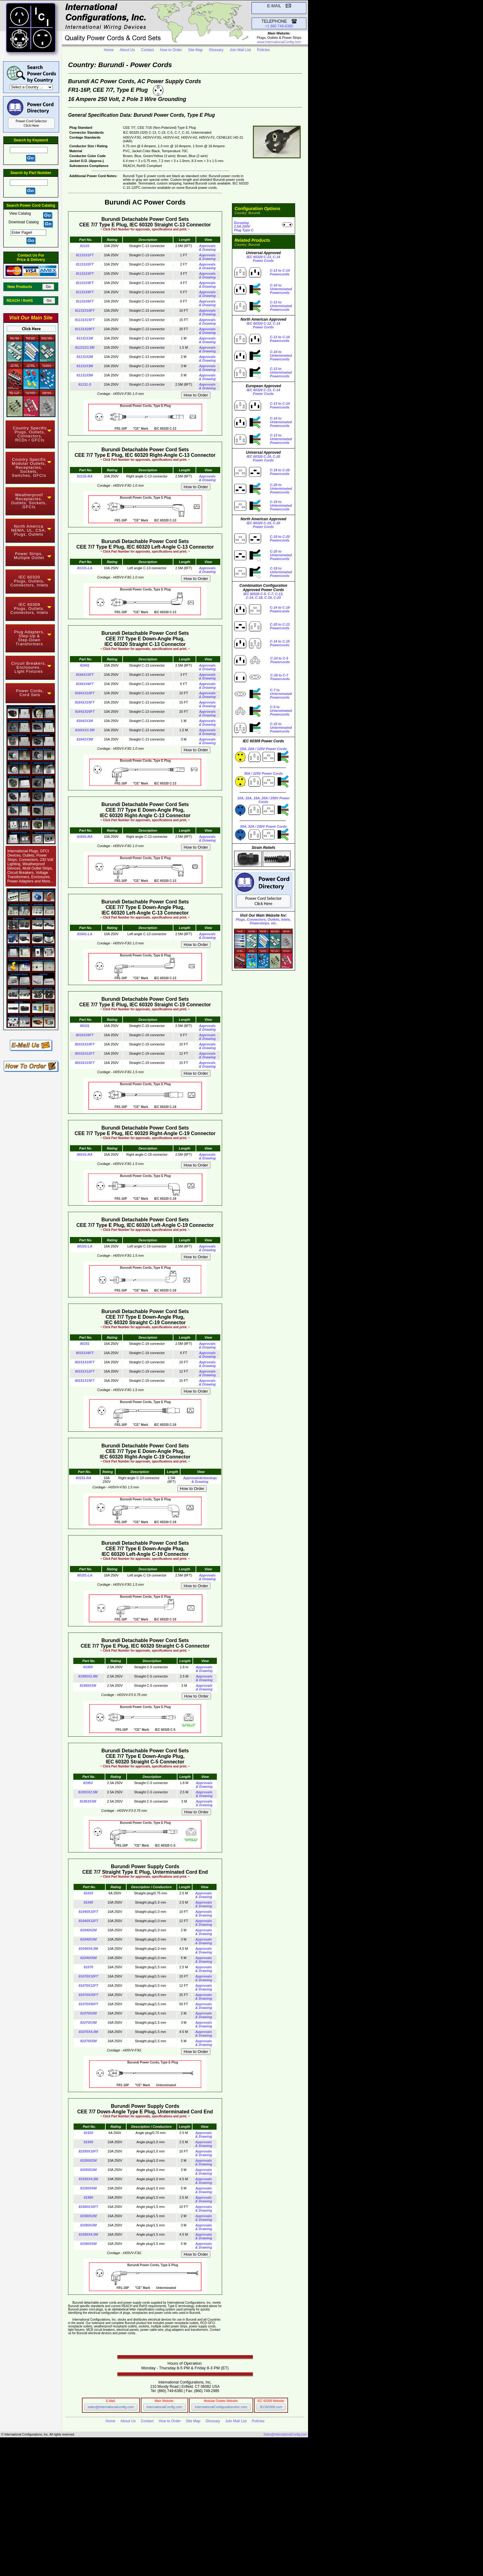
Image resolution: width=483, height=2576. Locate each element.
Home (109, 50)
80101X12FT (85, 1053)
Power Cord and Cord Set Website (147, 2559)
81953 (88, 1783)
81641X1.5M (84, 730)
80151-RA (83, 1478)
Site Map (195, 50)
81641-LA (84, 934)
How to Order (171, 50)
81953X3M (88, 1801)
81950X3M (88, 1685)
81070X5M (88, 2041)
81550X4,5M (88, 2179)
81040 (88, 1902)
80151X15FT (85, 1380)
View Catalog (20, 213)
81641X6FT (84, 684)
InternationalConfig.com (164, 2407)
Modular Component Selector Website (158, 2552)
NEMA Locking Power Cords (87, 2488)
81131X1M (85, 338)
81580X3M (88, 2225)
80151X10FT (85, 1362)
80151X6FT (84, 1353)
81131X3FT (84, 273)
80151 (85, 1343)
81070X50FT (88, 2004)
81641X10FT (85, 693)
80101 (85, 1026)
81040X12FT (88, 1921)
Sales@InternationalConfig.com (285, 2434)
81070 (88, 1967)
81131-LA (84, 568)
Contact (147, 50)
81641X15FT (85, 702)
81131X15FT (85, 320)
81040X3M (88, 1939)
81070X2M (88, 2013)
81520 (88, 2133)
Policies (263, 50)
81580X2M (88, 2216)
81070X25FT (88, 1995)
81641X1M (85, 721)
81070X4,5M (88, 2032)
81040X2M (88, 1930)
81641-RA (84, 836)
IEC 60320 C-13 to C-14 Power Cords (95, 2528)
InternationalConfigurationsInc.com (221, 2407)
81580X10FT (88, 2207)
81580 (88, 2197)
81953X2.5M (87, 1792)
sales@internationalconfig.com (111, 2407)
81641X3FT (84, 674)
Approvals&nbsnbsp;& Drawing (199, 1479)
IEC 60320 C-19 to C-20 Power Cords (98, 2532)
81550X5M (88, 2188)
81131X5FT (84, 292)
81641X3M (85, 739)
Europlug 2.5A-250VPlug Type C (244, 226)
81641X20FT (85, 711)
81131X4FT (84, 283)
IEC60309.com (271, 2407)
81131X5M (85, 375)
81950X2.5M (87, 1676)
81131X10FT (85, 310)
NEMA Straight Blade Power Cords (100, 2484)
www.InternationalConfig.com (279, 42)
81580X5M (88, 2243)
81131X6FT (84, 301)
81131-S (84, 384)
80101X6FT (84, 1035)
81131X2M (85, 357)
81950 (88, 1667)
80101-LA (84, 1246)
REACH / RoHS (24, 300)
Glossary (216, 50)
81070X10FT (88, 1976)
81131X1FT (84, 255)
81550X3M (88, 2170)
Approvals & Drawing (207, 247)
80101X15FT (85, 1063)
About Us (127, 50)
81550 (88, 2142)
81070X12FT (88, 1985)
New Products (24, 287)
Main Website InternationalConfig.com (169, 2549)
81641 (85, 665)
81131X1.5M (84, 347)
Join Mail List (240, 50)
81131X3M (85, 366)
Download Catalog (24, 222)
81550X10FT (88, 2151)
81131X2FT (84, 264)
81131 (85, 246)
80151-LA (84, 1575)
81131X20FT (85, 329)
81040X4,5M (88, 1948)
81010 (88, 1893)
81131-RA (84, 476)
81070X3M (88, 2022)
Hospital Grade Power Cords (145, 2498)
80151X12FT (85, 1371)
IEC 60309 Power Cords (80, 2491)
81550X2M (88, 2160)
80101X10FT (85, 1044)
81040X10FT (88, 1911)
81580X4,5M (88, 2234)
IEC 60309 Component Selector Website (162, 2556)
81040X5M (88, 1958)
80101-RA (84, 1154)
